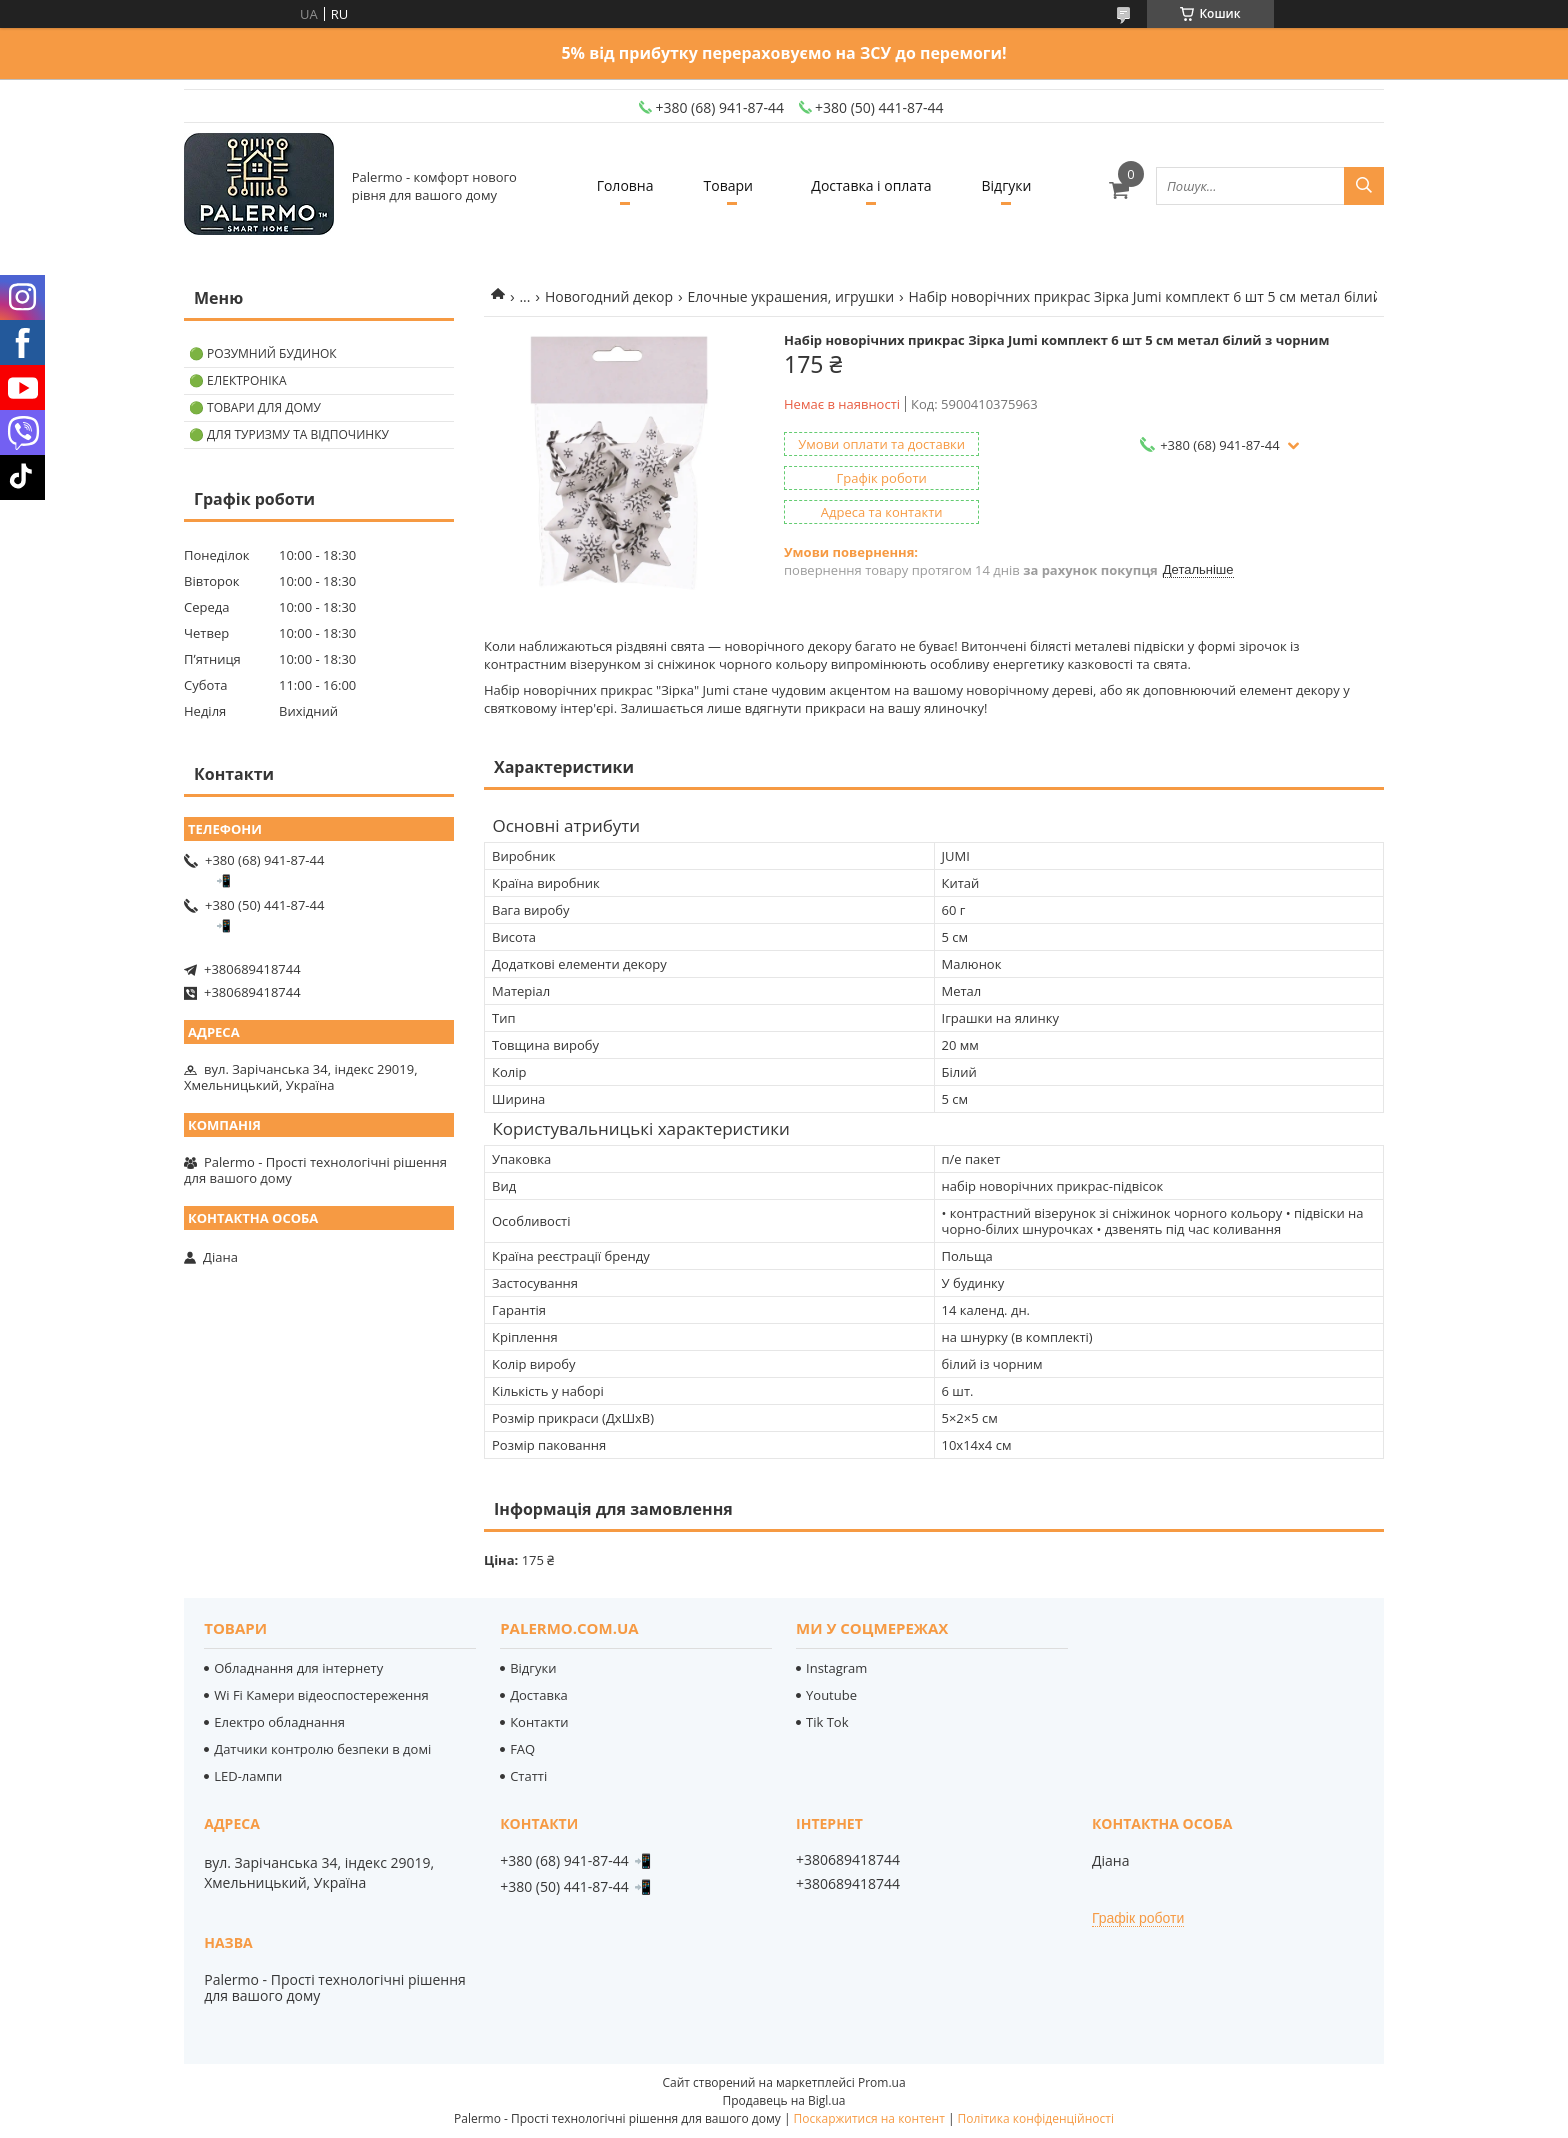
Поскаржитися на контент (869, 2118)
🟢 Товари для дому (255, 407)
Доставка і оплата (871, 185)
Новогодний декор (609, 296)
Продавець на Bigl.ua (783, 2100)
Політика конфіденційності (1036, 2118)
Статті (528, 1776)
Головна (625, 185)
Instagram (836, 1668)
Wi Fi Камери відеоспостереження (321, 1695)
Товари (728, 185)
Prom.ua (882, 2082)
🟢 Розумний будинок (263, 353)
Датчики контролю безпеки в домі (322, 1749)
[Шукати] (1364, 186)
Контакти (539, 1722)
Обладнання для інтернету (298, 1668)
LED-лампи (248, 1776)
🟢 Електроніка (237, 380)
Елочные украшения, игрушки (791, 296)
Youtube (831, 1695)
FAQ (522, 1749)
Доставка (539, 1695)
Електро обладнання (279, 1722)
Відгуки (1007, 185)
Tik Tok (827, 1722)
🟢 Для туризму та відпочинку (289, 434)
